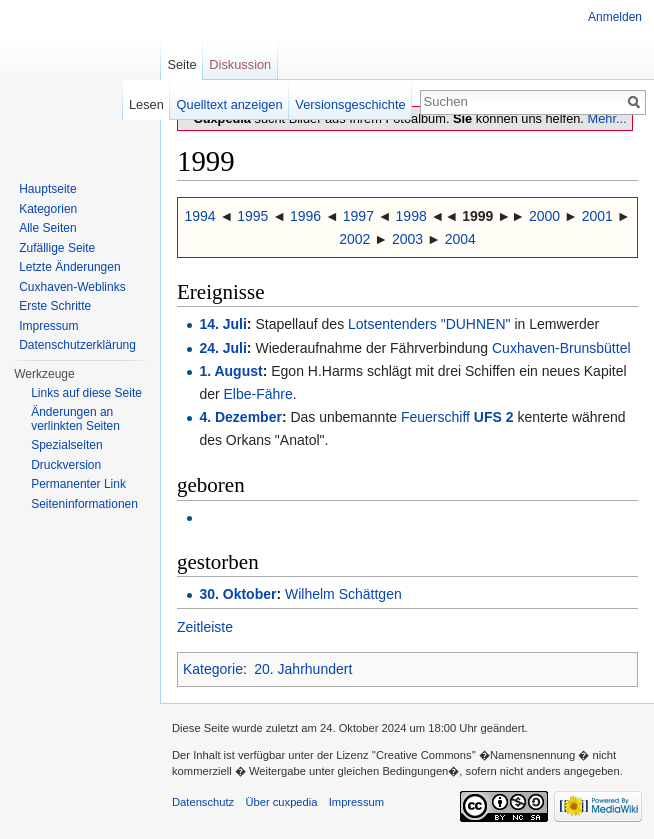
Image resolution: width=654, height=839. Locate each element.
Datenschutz (203, 802)
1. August (230, 371)
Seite (181, 64)
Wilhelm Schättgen (343, 594)
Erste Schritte (55, 306)
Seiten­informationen (84, 504)
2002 (354, 239)
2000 (544, 216)
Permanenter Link (78, 484)
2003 (407, 239)
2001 (597, 216)
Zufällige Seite (57, 248)
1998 (411, 216)
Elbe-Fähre (258, 394)
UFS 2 (494, 417)
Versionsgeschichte (350, 104)
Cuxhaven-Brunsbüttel (561, 348)
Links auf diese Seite (86, 393)
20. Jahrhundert (303, 669)
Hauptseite (47, 189)
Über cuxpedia (281, 802)
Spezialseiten (66, 445)
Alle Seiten (47, 228)
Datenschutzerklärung (77, 345)
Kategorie (213, 669)
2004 (460, 239)
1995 (252, 216)
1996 (305, 216)
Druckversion (66, 465)
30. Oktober (237, 594)
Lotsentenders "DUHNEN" (429, 324)
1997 (358, 216)
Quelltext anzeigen (230, 104)
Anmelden (615, 17)
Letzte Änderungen (69, 267)
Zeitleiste (205, 627)
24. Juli (222, 348)
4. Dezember (240, 417)
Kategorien (48, 209)
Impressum (48, 326)
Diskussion (240, 64)
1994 (199, 216)
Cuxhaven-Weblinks (72, 287)
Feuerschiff (435, 417)
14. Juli (222, 324)
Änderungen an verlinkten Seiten (75, 419)
